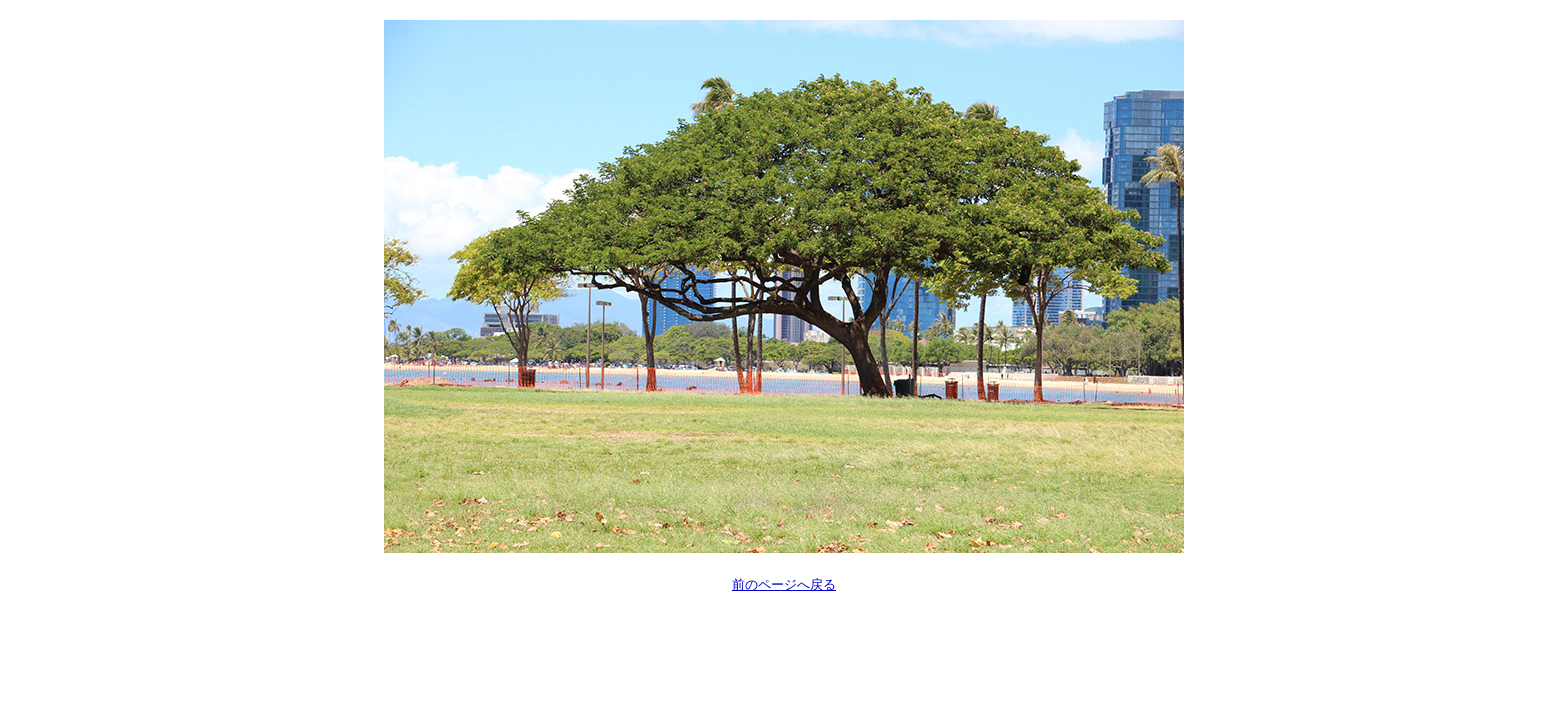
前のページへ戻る (784, 584)
